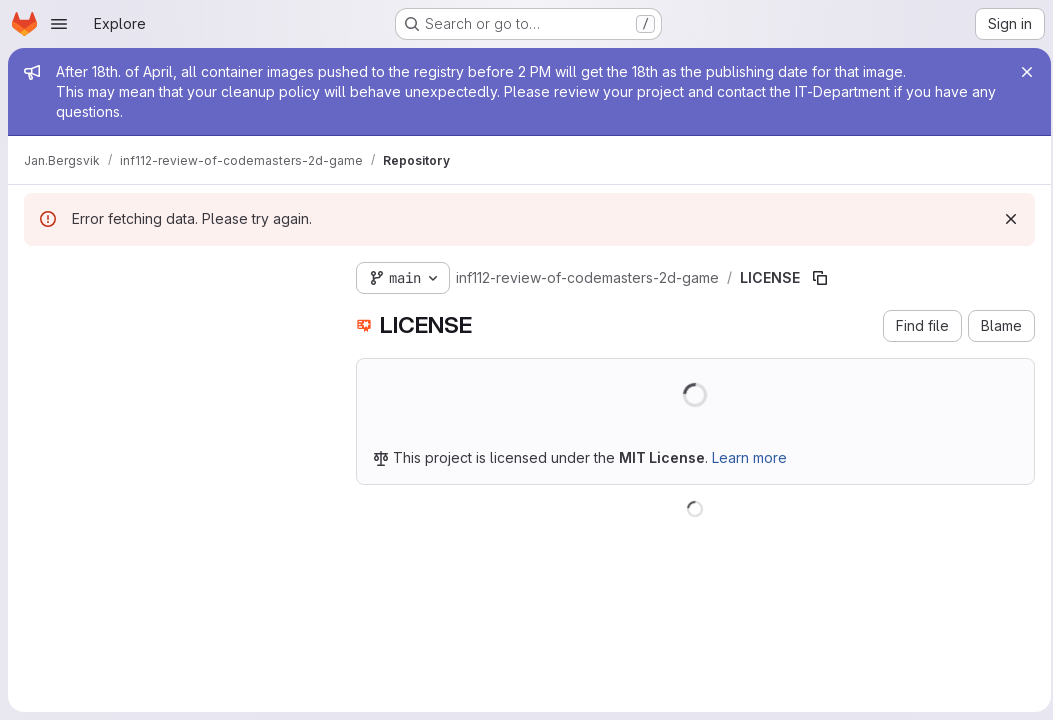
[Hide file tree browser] (40, 274)
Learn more (749, 457)
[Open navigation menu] (59, 24)
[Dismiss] (1005, 219)
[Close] (1021, 72)
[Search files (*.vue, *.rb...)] (174, 314)
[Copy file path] (820, 278)
